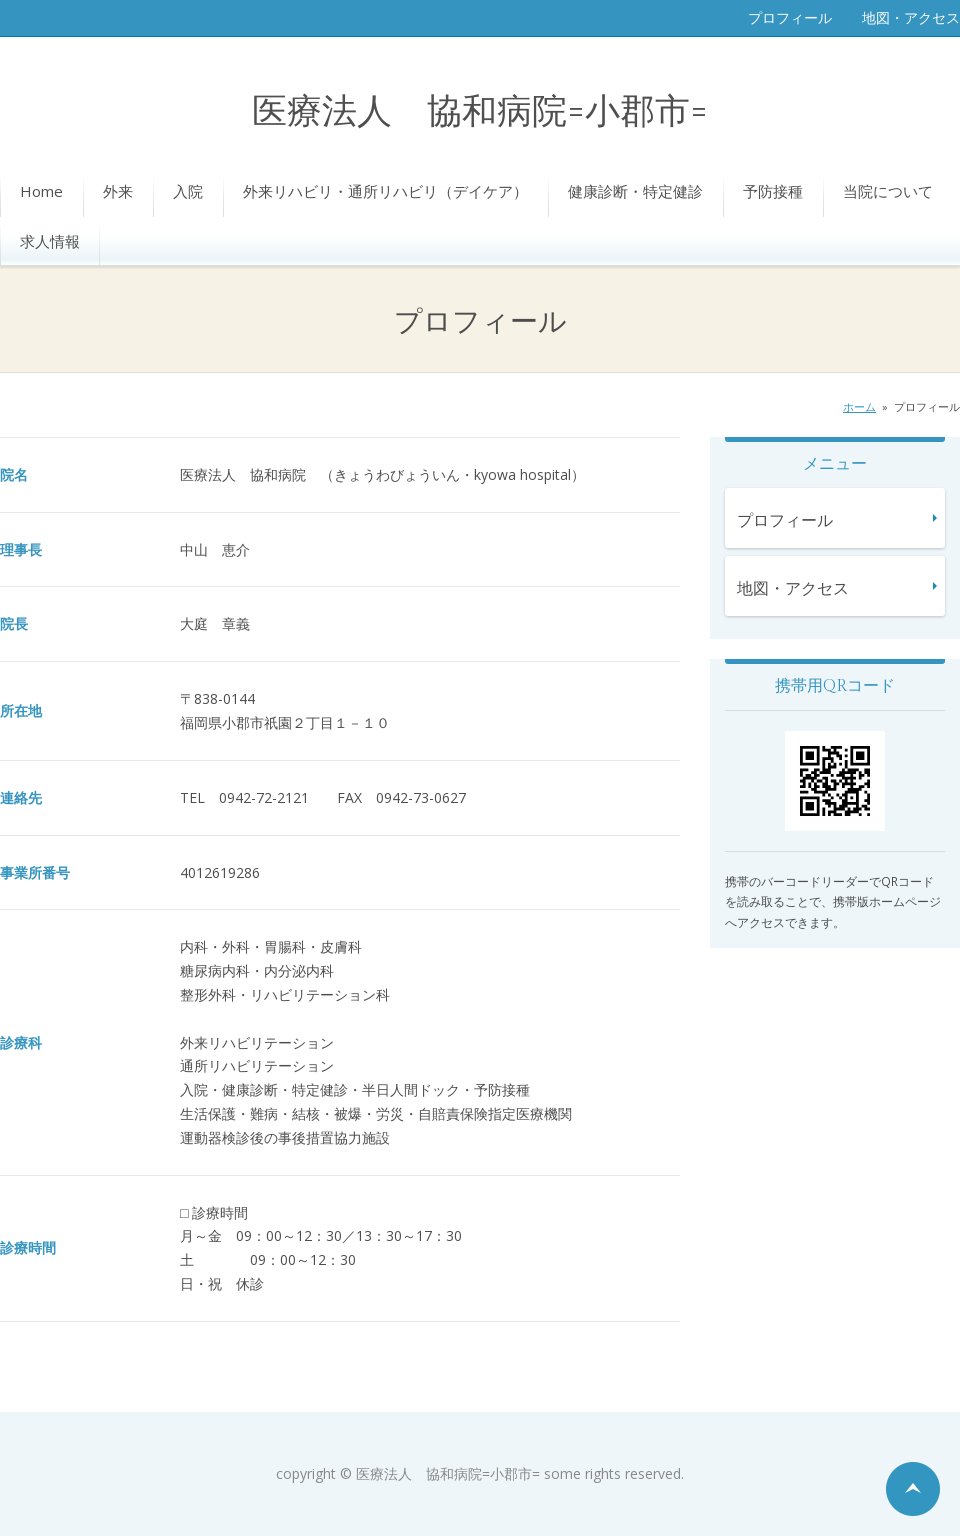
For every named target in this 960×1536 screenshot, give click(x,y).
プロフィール (790, 17)
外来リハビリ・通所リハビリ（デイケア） (385, 191)
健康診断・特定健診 (635, 191)
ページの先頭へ (913, 1489)
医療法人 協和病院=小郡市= (480, 112)
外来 (118, 191)
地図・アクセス (911, 17)
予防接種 (773, 191)
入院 (188, 191)
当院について (888, 191)
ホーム (859, 406)
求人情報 (50, 241)
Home (41, 191)
